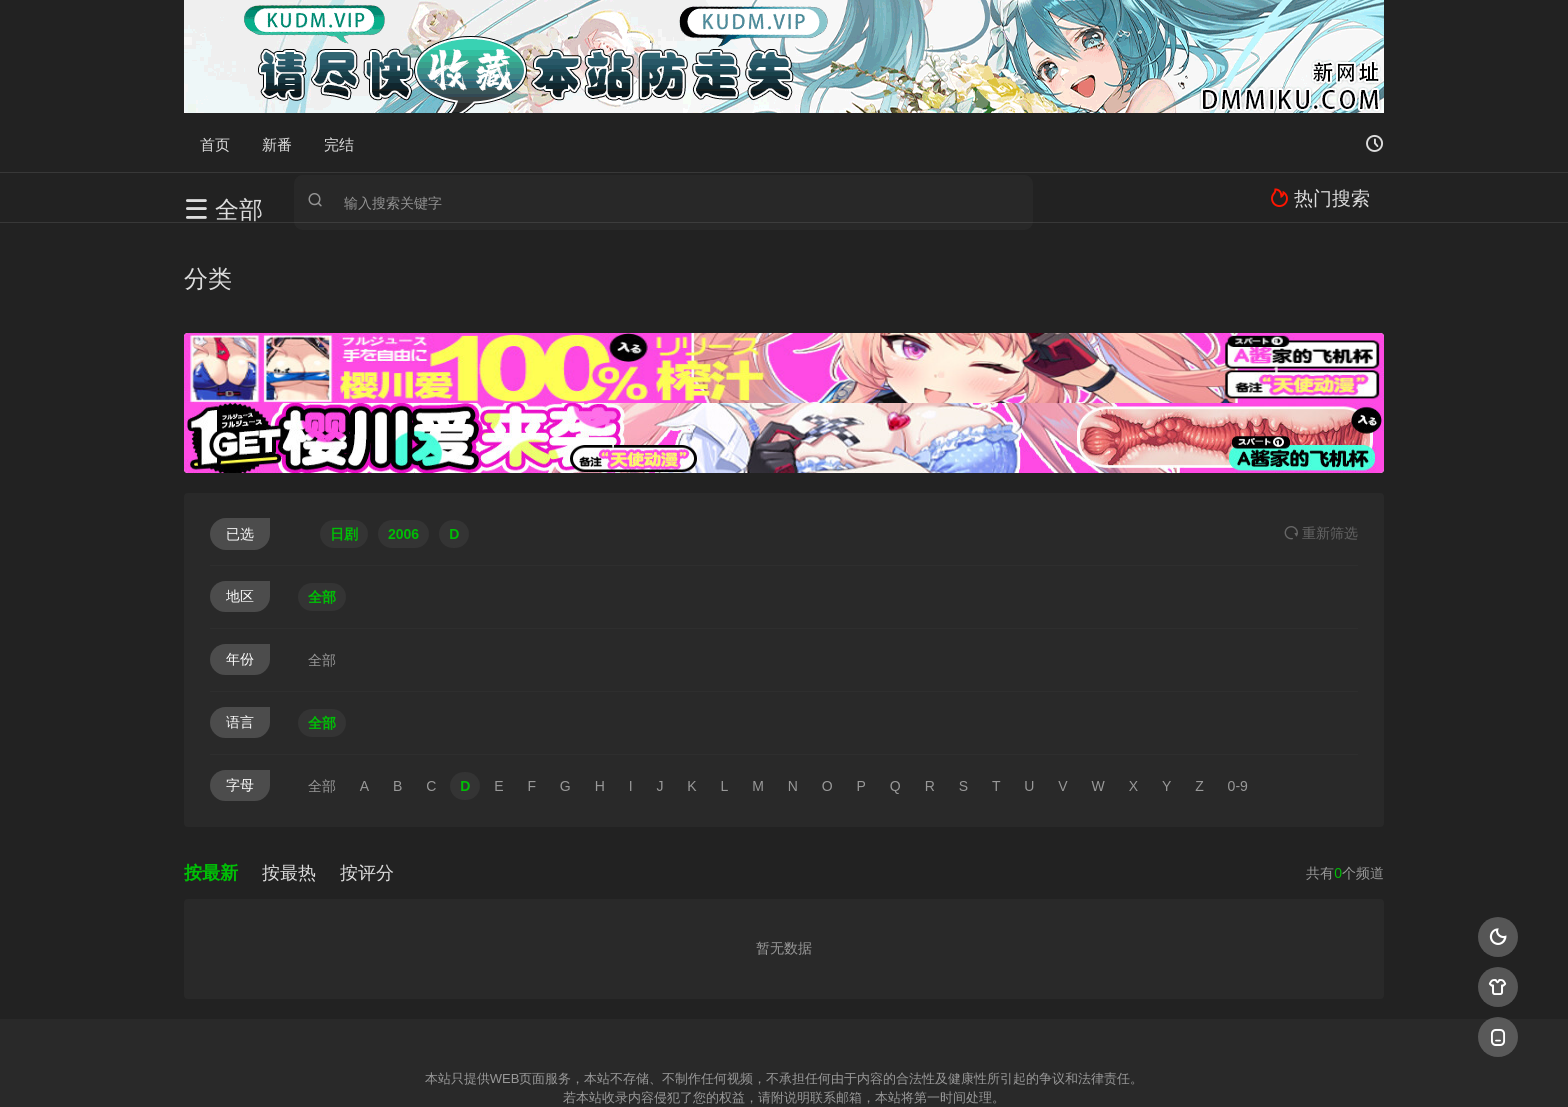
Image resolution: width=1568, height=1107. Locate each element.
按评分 (367, 783)
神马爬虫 (704, 1066)
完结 (339, 142)
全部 (322, 507)
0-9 (1238, 696)
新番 (277, 142)
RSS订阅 (541, 1066)
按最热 (289, 783)
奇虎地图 (865, 1066)
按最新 (211, 783)
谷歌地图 (946, 1066)
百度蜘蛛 (623, 1066)
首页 (215, 142)
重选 (1321, 443)
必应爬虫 (1027, 1066)
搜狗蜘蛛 (784, 1066)
